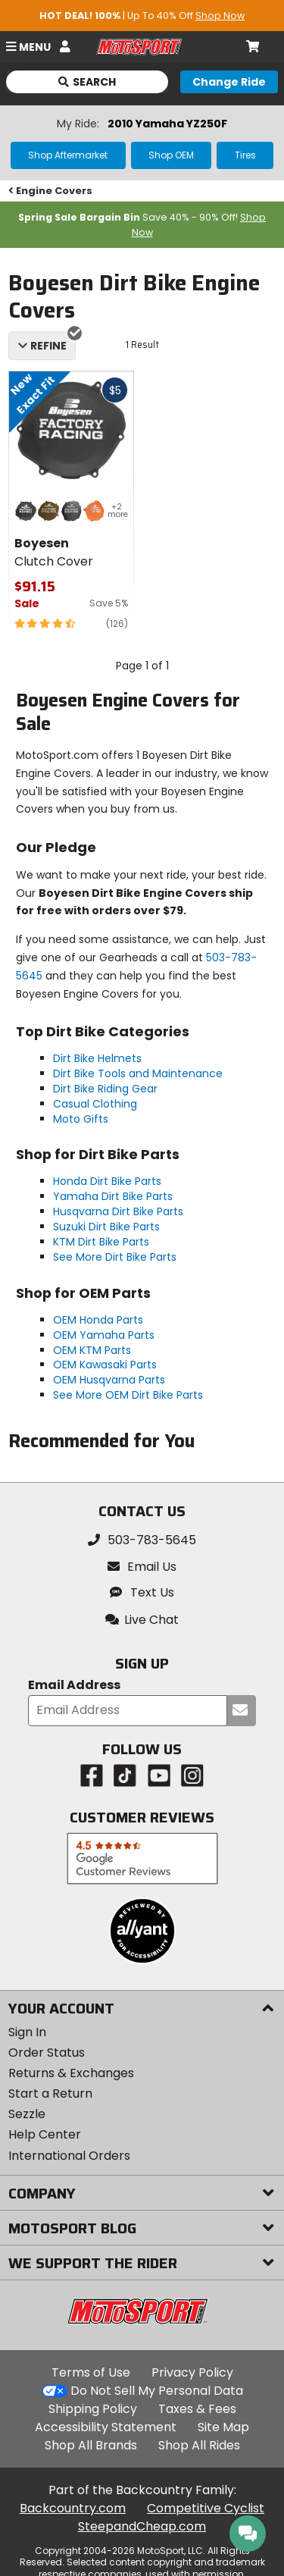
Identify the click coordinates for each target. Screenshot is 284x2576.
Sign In (27, 2032)
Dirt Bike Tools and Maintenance (138, 1073)
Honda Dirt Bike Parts (107, 1181)
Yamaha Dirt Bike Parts (113, 1196)
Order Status (46, 2052)
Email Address (74, 1686)
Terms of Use (90, 2372)
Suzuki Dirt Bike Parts (106, 1226)
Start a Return (50, 2093)
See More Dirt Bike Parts (114, 1256)
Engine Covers (50, 190)
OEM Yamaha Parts (103, 1335)
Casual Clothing (95, 1103)
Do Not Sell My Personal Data (156, 2391)
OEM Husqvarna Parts (109, 1379)
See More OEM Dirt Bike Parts (128, 1394)
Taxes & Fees (197, 2409)
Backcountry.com (73, 2508)
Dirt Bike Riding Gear (105, 1088)
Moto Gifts (80, 1119)
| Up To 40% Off (142, 15)
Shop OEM (171, 155)
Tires (245, 155)
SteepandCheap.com (142, 2526)
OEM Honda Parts (98, 1319)
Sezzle (26, 2114)
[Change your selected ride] (229, 82)
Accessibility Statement (105, 2427)
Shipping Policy (92, 2409)
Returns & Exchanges (71, 2073)
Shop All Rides (199, 2445)
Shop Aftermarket (68, 155)
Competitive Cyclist (205, 2508)
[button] (142, 1619)
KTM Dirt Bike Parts (101, 1241)
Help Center (44, 2134)
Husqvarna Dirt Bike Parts (118, 1211)
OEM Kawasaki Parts (105, 1364)
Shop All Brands (91, 2445)
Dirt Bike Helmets (97, 1058)
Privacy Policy (192, 2372)
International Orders (69, 2155)
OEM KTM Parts (92, 1350)
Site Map (223, 2427)
